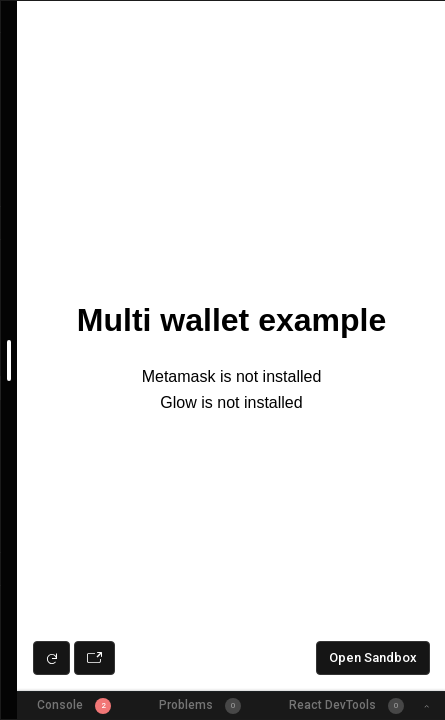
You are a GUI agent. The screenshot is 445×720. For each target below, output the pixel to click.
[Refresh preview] (51, 658)
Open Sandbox (373, 657)
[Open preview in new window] (94, 658)
